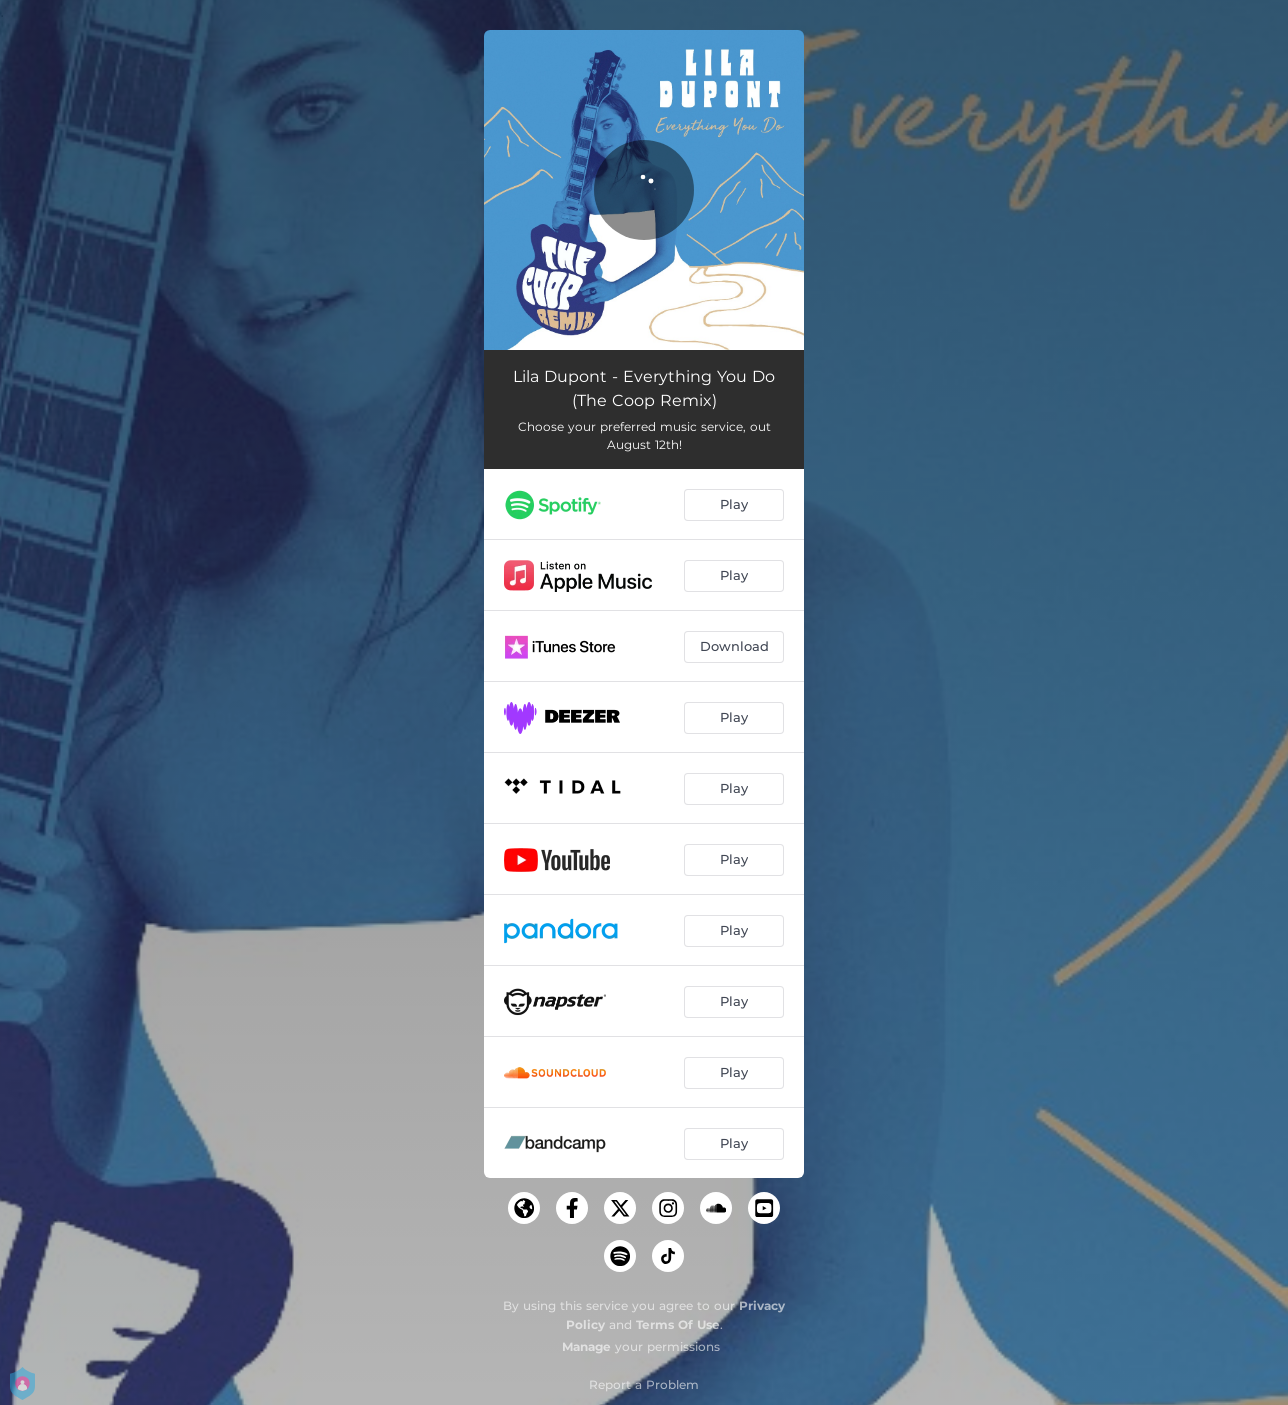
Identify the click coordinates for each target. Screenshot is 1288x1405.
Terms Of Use (678, 1324)
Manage (586, 1346)
